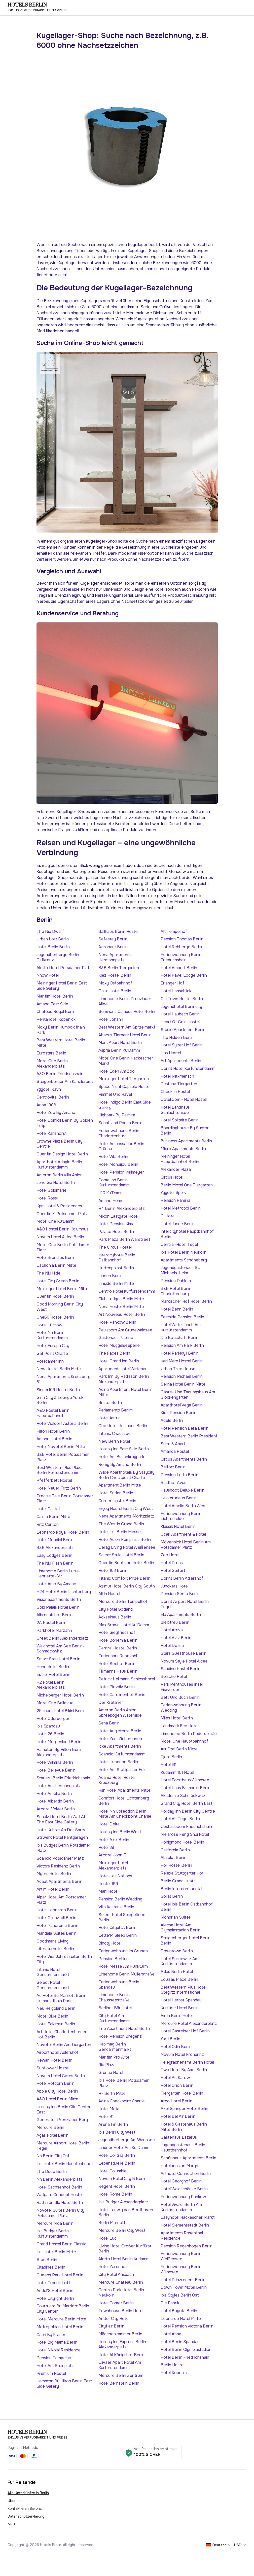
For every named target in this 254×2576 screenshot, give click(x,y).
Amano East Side (52, 1004)
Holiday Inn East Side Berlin (123, 1449)
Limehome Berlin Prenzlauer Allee (124, 1001)
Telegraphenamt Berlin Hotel (187, 2062)
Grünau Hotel (110, 2072)
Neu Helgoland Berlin (56, 2008)
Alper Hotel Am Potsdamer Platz (61, 1899)
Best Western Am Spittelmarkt (126, 1027)
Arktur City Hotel (113, 2318)
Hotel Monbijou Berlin (118, 1164)
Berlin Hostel (172, 2365)
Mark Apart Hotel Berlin (120, 1042)
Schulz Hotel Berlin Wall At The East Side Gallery (61, 1819)
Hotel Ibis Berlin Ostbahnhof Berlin (187, 1906)
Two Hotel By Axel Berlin (184, 2069)
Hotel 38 (106, 1847)
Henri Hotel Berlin (53, 1666)
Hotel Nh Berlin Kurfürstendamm (52, 1335)
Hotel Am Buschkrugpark (121, 1456)
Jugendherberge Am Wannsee (126, 2139)
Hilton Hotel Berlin (53, 1431)
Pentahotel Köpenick (56, 1019)
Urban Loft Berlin (53, 939)
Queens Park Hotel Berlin (60, 2275)
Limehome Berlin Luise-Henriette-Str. (59, 1573)
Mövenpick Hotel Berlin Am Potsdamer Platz (186, 1544)
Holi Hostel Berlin (176, 1865)
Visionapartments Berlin (59, 1599)
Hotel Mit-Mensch (177, 1076)
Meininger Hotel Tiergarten (123, 1078)
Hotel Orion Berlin (177, 2085)
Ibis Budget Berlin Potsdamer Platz (63, 1848)
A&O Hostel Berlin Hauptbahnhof (53, 1413)
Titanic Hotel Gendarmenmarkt (53, 1972)
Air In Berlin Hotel (177, 2015)
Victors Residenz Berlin (58, 1866)
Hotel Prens (172, 1562)
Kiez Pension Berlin (178, 1412)
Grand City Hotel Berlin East (186, 1803)
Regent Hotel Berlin (116, 2186)
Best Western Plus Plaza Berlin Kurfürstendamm (60, 1470)
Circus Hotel (172, 1177)
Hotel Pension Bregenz (120, 2036)
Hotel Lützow (49, 1325)
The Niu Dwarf (50, 931)
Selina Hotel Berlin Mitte (183, 1384)
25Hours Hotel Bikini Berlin (61, 1710)
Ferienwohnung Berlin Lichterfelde (181, 1516)
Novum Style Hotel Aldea (184, 1661)
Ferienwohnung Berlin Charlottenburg (118, 1133)
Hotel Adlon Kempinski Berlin (124, 1539)
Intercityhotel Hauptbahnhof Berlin (187, 1234)
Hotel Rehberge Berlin (181, 946)
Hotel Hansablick (176, 991)
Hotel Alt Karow (175, 2077)
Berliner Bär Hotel (115, 2007)
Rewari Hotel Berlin (54, 2060)
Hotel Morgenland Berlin (59, 1741)
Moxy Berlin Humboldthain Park (61, 1030)
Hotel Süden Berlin (115, 1493)
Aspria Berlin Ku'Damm (119, 1050)
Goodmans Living (52, 1941)
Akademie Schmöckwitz (183, 1795)
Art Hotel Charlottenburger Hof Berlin (62, 2034)
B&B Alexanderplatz (55, 1547)
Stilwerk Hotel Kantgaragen (62, 1837)
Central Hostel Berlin (117, 1648)
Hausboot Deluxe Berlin (182, 1490)
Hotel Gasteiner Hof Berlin (185, 2031)
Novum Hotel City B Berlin (122, 2178)
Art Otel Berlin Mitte (179, 1749)
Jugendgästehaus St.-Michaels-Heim (181, 1270)
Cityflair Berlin (111, 2326)
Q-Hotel (168, 1216)
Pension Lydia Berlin (179, 1474)
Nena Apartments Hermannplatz (115, 957)
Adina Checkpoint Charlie (121, 2101)
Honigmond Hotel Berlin (182, 1842)
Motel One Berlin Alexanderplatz (52, 1063)
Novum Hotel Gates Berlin (61, 2075)
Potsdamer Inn (50, 1361)
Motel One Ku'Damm (56, 1221)
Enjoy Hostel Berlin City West (125, 1508)
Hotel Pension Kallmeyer (121, 1172)
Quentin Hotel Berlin (55, 1296)
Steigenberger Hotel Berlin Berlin (185, 1940)
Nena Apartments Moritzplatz (126, 1516)
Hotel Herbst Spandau (181, 2000)
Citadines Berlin (51, 2267)
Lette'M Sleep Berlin (117, 1935)
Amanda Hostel (175, 1451)
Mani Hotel (108, 1891)
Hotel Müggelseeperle (119, 1345)
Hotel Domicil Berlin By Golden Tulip (65, 1123)
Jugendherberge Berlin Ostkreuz (58, 957)
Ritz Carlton (48, 1524)
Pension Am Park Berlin (182, 1345)
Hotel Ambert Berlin (179, 967)
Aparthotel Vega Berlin (182, 1405)
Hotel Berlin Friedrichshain (185, 2357)
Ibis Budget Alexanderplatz (123, 2202)
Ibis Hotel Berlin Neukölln (183, 1252)
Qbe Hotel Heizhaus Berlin (122, 1425)
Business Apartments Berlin (186, 1141)
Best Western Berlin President (189, 1436)
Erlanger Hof (172, 983)
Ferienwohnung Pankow (183, 2196)
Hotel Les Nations (115, 1876)
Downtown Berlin (177, 1951)
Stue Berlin (47, 2259)
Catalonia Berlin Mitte (56, 1265)
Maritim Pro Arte (113, 2057)
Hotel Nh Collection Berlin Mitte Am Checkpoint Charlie (124, 1814)
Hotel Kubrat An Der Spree (62, 1829)
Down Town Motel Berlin (184, 2287)
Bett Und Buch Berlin (180, 1697)
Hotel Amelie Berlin (54, 1793)
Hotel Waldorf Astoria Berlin (62, 1423)
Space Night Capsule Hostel (124, 1086)
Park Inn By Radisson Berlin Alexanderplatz (123, 1379)
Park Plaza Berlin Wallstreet (124, 1239)
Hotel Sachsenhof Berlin (59, 2187)
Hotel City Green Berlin (58, 1281)
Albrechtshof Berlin (54, 1614)
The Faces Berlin (114, 1353)
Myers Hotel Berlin (54, 1873)
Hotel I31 (168, 1764)
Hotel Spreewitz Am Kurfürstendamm (179, 1961)
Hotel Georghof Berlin (181, 2181)
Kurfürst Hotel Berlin (180, 2007)
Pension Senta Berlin (180, 1593)
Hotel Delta (109, 1824)
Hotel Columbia (112, 2171)
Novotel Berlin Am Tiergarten (64, 2044)
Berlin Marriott (111, 2222)
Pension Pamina (175, 1200)
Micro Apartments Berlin (183, 1148)
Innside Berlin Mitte (116, 1283)
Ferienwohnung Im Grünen (123, 1951)
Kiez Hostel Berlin (114, 975)
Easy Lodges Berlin (54, 1555)
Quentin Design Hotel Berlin (62, 1154)
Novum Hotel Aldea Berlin (60, 1237)
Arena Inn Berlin (113, 2124)
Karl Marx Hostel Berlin (182, 1361)
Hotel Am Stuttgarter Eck (122, 1769)
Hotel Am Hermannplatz (59, 1785)
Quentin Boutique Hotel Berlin (126, 1562)
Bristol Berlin (110, 1402)
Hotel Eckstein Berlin (56, 2024)
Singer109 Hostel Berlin (58, 1389)
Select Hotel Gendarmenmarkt (53, 1985)
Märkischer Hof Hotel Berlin (186, 1301)
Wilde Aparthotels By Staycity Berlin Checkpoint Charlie (126, 1475)
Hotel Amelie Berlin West (184, 1505)
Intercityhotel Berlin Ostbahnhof (116, 1257)
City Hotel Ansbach (116, 2274)
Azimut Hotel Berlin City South (126, 1586)
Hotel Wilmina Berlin (55, 1762)
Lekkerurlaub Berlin (179, 1498)
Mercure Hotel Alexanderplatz (189, 2023)
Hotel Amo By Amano (56, 1583)
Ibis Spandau (48, 1726)
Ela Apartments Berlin (181, 1614)
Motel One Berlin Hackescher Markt (125, 1060)
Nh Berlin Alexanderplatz (60, 2179)
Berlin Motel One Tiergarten (187, 1185)
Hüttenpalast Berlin (116, 1268)
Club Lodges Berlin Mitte (121, 1298)
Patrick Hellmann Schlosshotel (126, 1679)
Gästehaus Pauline (115, 1337)
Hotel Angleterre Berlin (119, 1731)
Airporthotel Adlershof (58, 2052)
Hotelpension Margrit (180, 2165)
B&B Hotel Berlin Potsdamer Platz (63, 1457)
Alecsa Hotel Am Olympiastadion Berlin (180, 1927)
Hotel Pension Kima (116, 1223)
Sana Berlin (109, 1723)
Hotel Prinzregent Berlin (183, 2279)
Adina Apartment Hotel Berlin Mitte (125, 1392)
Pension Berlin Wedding (120, 1899)
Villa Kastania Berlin (116, 1907)
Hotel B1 (106, 2116)
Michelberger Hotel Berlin (60, 1695)
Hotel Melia (108, 2108)
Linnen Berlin (110, 1275)
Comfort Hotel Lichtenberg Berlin (123, 1800)
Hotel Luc (107, 2238)
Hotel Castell (48, 1508)
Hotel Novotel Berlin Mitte (61, 1446)
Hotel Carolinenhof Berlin (121, 1694)
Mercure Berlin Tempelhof (123, 1601)
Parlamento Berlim (115, 1410)
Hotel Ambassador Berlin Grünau (121, 1146)
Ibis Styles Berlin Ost (180, 2295)
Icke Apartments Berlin (119, 1746)
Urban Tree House (178, 1368)
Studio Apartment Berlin (183, 1029)
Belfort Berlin (173, 1467)
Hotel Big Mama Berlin (57, 2342)
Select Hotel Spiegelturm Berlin (121, 1917)
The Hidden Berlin (177, 1037)
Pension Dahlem (176, 1280)
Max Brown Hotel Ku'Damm (123, 1625)
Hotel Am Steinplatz (55, 2365)
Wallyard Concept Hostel (60, 2194)
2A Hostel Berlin (51, 1622)
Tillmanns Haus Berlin (117, 1671)
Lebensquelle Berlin (116, 2163)
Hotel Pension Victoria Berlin (187, 2326)
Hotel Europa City (53, 1345)
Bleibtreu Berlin (175, 1622)
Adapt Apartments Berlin (59, 1881)
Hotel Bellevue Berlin (56, 1770)
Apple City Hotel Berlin (57, 2091)
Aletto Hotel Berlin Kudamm (124, 2259)
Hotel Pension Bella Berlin (184, 1428)
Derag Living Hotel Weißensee (126, 1547)
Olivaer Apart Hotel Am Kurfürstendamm (119, 2365)
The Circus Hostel (115, 1247)
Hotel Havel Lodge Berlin (184, 975)
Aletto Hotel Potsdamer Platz (64, 967)
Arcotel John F (112, 1855)
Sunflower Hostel (53, 2068)
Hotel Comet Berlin (116, 2303)
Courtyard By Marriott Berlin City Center (63, 2308)
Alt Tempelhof (174, 931)
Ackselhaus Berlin (114, 1617)
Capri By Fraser (51, 2334)
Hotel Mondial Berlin (55, 1539)
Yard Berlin (170, 2038)
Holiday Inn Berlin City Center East (64, 2109)
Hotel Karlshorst (52, 1133)
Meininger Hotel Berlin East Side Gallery (62, 985)
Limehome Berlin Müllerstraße (126, 1974)
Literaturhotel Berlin (55, 1948)
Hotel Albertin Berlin (55, 1801)
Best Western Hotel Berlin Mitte (61, 1042)
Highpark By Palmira (116, 1115)
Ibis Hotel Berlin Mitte (56, 2251)
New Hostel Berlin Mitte (59, 1368)
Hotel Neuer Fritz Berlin (59, 1488)
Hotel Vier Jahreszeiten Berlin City (64, 1959)
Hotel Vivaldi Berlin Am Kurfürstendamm (181, 2207)
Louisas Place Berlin (179, 1979)
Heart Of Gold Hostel (180, 1022)
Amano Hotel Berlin (54, 1438)
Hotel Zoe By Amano (56, 1112)
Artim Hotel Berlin (53, 1889)
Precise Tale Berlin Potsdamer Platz (65, 1498)
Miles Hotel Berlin (177, 1718)
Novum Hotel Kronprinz (182, 2054)
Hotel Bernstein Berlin (118, 2383)
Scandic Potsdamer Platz (60, 1858)
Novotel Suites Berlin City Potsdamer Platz (60, 2213)
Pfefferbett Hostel (54, 1480)
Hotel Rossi (47, 1198)
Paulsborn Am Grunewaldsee (125, 1330)
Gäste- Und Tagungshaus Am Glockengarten (188, 1394)
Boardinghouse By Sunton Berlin (185, 1130)
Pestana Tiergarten (179, 1083)
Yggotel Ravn (49, 1089)
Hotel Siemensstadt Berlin (185, 2225)
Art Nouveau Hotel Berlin (121, 1314)
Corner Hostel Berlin (117, 1500)
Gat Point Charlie (52, 1353)
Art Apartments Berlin (181, 1060)
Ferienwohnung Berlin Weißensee (181, 2256)
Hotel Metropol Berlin (181, 1208)
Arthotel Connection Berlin (186, 2173)
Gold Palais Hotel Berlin (58, 1607)
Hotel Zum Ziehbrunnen (120, 1738)
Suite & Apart (173, 1443)
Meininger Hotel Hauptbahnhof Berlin (180, 1159)
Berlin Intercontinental (181, 1888)
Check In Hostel (175, 1091)
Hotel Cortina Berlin (116, 2155)
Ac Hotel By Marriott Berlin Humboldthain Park (61, 1998)
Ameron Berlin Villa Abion (60, 1175)
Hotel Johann (110, 1019)
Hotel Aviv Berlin (176, 1637)
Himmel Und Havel (115, 1094)
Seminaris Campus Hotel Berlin (126, 1011)
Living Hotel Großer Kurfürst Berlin (124, 2248)
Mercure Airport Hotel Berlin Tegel (63, 2145)
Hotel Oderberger (53, 1718)
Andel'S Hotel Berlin (55, 2290)
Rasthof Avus (173, 1482)
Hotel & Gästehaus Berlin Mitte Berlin (184, 2127)
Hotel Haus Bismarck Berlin (185, 1787)
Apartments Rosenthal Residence (182, 2235)
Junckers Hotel (175, 1586)
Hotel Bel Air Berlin (178, 2116)
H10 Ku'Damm (111, 1192)
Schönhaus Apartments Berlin (188, 2158)
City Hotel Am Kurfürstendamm (114, 2018)
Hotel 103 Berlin (112, 1570)
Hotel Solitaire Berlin (180, 1120)
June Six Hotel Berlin (56, 1182)
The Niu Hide (48, 1273)
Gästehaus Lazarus (179, 2137)
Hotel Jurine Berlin (178, 1223)
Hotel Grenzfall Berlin (56, 1917)
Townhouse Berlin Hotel (120, 2310)
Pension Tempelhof (55, 2357)
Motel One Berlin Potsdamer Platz (63, 1247)
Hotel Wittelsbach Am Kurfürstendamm (181, 1327)
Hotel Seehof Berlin (116, 1663)
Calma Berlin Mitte (53, 1516)
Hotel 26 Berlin (50, 1734)
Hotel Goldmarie (51, 1190)
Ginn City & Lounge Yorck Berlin (60, 1400)
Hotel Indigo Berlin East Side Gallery (124, 1105)
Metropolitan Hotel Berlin (60, 2327)
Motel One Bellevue (55, 1703)
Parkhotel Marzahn (54, 1630)
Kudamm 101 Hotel (177, 1772)
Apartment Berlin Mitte (119, 1485)
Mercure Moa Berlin (55, 2223)
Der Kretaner (110, 1702)
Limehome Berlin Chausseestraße (114, 1997)
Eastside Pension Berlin (182, 1317)
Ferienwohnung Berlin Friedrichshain (181, 957)
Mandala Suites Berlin (57, 1933)
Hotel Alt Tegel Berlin (180, 1818)
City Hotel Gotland (115, 1609)
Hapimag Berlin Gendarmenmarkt (114, 2046)
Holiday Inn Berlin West (119, 1831)
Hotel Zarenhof (112, 2266)
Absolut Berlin (173, 1857)
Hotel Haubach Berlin (180, 1014)
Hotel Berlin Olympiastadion (186, 2349)
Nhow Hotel (48, 975)
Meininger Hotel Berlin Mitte (62, 1288)
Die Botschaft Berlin (179, 1337)
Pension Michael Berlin (182, 1376)
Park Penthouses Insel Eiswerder (182, 1687)
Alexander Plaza (176, 1169)
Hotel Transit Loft (53, 2282)
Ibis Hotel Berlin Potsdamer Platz (123, 2083)
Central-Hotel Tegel (179, 1244)
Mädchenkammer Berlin (120, 2334)
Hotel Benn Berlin (177, 1309)
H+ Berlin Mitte (112, 2093)
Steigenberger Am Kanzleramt (65, 1081)
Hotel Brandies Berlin (56, 1257)
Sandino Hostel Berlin (180, 1668)
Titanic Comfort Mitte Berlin (124, 1578)
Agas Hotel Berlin (52, 2135)
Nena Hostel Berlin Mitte (121, 1306)
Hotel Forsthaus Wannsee (185, 1780)
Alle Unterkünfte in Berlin (28, 2493)
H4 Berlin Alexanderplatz (121, 1208)
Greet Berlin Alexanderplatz (62, 1638)
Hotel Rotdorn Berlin (56, 2083)
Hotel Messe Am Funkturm (123, 1966)
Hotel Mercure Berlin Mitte (61, 2319)
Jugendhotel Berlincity (181, 1006)
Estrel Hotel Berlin (53, 1674)
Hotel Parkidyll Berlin (180, 1353)
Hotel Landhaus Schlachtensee (175, 1110)
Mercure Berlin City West (122, 2230)
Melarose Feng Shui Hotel (185, 1834)
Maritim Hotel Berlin (55, 996)
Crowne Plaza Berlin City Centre (60, 1144)
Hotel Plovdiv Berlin (116, 1686)
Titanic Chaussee (114, 1433)
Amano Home (111, 1200)
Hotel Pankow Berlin (117, 1322)
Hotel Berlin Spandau (180, 2341)
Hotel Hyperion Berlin (118, 1762)
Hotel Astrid (109, 1418)
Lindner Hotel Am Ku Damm (123, 2147)
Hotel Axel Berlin (113, 1839)
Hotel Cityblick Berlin (117, 1927)
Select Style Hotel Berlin (121, 1555)
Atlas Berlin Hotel (177, 1971)
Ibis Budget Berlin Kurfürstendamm (53, 2233)
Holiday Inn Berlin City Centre (188, 1811)
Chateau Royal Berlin (56, 1011)
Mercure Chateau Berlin (120, 2282)
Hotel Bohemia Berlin (117, 1640)
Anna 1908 (46, 1105)
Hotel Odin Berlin (176, 2046)
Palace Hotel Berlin (116, 1231)
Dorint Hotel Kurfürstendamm (188, 1068)
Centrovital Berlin (53, 1097)
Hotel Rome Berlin (115, 2194)
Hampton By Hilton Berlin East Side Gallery (64, 2383)
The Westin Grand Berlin (121, 1524)
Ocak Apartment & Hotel (183, 1534)
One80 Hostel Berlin (55, 1317)
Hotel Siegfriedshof (116, 1632)
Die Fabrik (170, 2303)
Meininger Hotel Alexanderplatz (113, 1865)
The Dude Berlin (52, 2171)
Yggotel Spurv (174, 1192)
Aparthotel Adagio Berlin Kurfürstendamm (59, 1164)
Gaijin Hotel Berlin (114, 991)
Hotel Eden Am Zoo (116, 1071)
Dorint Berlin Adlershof (182, 1578)
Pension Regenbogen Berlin (186, 2246)
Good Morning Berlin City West (60, 1306)
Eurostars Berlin (51, 1053)
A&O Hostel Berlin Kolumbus (62, 1229)
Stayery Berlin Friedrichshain (63, 1778)
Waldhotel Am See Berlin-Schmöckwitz (60, 1648)
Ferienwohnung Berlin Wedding (181, 1707)
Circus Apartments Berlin (184, 1459)
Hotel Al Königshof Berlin (121, 2354)
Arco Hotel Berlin (176, 2101)
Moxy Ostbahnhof (115, 983)
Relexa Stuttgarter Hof (182, 1873)
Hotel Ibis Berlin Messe (119, 1531)
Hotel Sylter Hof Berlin (182, 1045)
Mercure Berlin (50, 2127)
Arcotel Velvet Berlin (56, 1809)
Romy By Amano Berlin (119, 1464)
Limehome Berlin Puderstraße (189, 1733)
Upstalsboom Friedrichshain (186, 1826)
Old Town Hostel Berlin (182, 998)
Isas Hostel (171, 1052)
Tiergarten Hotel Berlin (182, 2093)
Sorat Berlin (172, 1896)
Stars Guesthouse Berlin (183, 1653)
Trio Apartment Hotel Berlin (124, 2028)
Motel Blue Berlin (52, 2016)
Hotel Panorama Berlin (57, 1925)
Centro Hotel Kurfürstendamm (126, 1291)
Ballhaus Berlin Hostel (118, 931)
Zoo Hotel (170, 1555)
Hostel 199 (108, 1883)
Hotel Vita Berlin (113, 1156)
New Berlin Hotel (114, 1441)
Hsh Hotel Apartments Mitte (124, 1790)
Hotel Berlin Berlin (53, 946)
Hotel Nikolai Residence (59, 2350)
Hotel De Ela (172, 1645)
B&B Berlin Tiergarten (118, 967)
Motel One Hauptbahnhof (184, 1741)
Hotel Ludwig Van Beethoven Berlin (125, 2212)
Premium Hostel (51, 2373)
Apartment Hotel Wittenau (123, 1368)
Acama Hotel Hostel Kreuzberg (116, 1780)
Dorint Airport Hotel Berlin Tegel (185, 1604)
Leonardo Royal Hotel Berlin (63, 1532)
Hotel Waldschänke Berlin (184, 2189)
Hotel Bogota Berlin (179, 2310)
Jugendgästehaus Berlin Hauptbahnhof (183, 2147)
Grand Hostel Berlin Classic (61, 2244)
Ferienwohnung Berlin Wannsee (181, 2269)
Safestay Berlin (112, 939)
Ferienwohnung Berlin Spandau (118, 1984)
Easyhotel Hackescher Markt (188, 2217)
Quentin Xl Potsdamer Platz (62, 1213)
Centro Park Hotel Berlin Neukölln (121, 2292)
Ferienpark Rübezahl (117, 1655)
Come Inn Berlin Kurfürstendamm (114, 1182)
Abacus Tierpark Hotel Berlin (125, 1035)
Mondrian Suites (176, 1917)
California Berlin (175, 1850)
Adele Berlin (172, 1420)
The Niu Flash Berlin (55, 1563)
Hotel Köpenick (175, 2372)
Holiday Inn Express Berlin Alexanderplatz (122, 2344)
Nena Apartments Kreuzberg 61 (63, 1379)
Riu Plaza (107, 2064)
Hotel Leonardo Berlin (57, 1910)
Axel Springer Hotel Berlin (184, 2108)
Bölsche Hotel (174, 1676)
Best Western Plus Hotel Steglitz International (183, 1990)
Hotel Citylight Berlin (55, 2298)
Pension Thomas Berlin (182, 939)
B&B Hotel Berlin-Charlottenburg (177, 1291)
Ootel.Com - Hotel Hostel (184, 1099)
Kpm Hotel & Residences (59, 1206)
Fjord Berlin (171, 1756)
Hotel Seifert (173, 1570)
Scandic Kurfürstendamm (122, 1754)
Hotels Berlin (27, 5)
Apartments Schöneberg (184, 1260)
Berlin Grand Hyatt (178, 1881)
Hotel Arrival (172, 1630)
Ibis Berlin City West (116, 2132)
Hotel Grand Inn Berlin (118, 1361)
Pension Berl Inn (113, 1958)
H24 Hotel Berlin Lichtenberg (64, 1591)
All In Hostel (109, 1593)
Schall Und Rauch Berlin (120, 1122)
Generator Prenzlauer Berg (62, 2119)
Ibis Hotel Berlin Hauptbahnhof (65, 2163)
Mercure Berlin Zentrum (120, 2375)
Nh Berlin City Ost (53, 2156)
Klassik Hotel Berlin (178, 1526)
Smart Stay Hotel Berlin (58, 1659)
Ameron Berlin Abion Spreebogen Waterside (120, 1712)
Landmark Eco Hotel (179, 1725)
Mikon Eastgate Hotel (118, 1216)
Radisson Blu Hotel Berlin (60, 2202)
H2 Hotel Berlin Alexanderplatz (51, 1685)
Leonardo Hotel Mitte (181, 2318)
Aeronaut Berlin (113, 946)
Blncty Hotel (109, 1943)
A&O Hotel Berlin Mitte (57, 2099)
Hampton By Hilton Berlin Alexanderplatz (60, 1752)
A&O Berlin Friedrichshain (60, 1073)
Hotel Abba (171, 2334)
